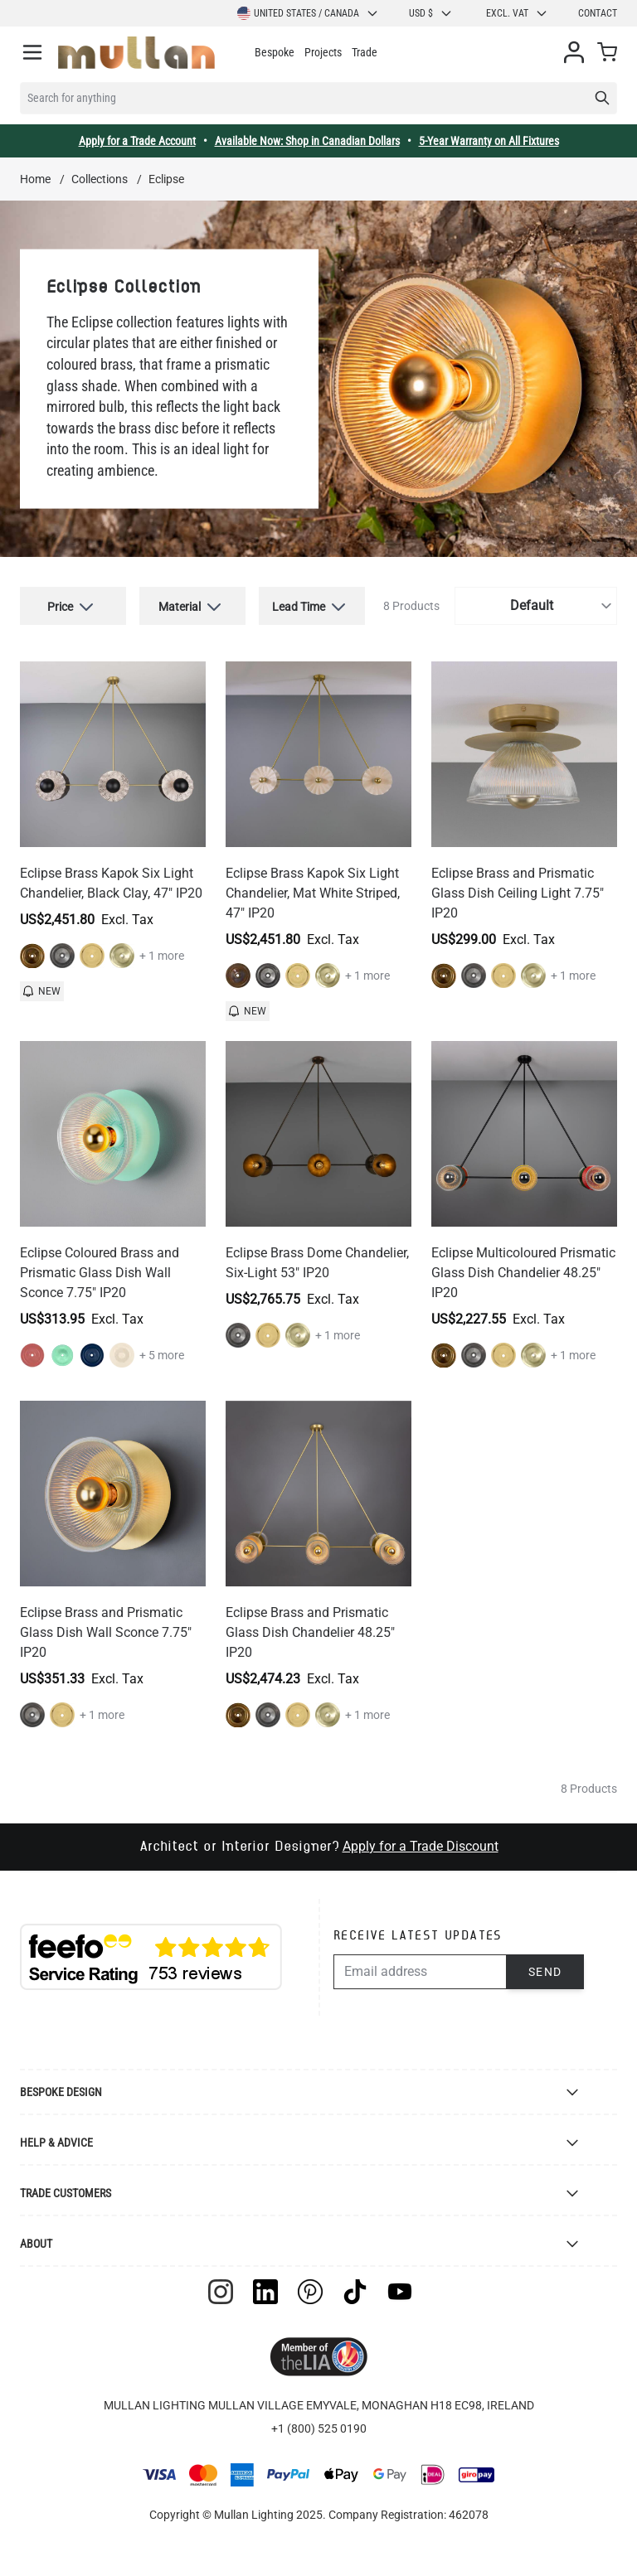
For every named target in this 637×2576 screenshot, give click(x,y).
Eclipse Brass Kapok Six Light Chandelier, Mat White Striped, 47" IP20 (313, 893)
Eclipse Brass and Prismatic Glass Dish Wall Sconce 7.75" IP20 (106, 1632)
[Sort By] (536, 606)
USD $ (431, 13)
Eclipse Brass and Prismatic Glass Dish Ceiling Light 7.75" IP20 (517, 893)
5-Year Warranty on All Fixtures (489, 141)
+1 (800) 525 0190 (319, 2428)
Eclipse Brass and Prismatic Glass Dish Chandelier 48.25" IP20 (310, 1632)
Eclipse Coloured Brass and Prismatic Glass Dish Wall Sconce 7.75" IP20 (99, 1272)
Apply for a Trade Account (137, 141)
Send (545, 1971)
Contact (597, 13)
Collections (99, 179)
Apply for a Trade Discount (420, 1846)
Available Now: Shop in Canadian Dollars (307, 141)
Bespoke (274, 52)
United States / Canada (308, 13)
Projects (323, 52)
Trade (364, 52)
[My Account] (574, 52)
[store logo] (136, 52)
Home (35, 179)
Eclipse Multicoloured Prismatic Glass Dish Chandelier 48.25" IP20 (523, 1272)
